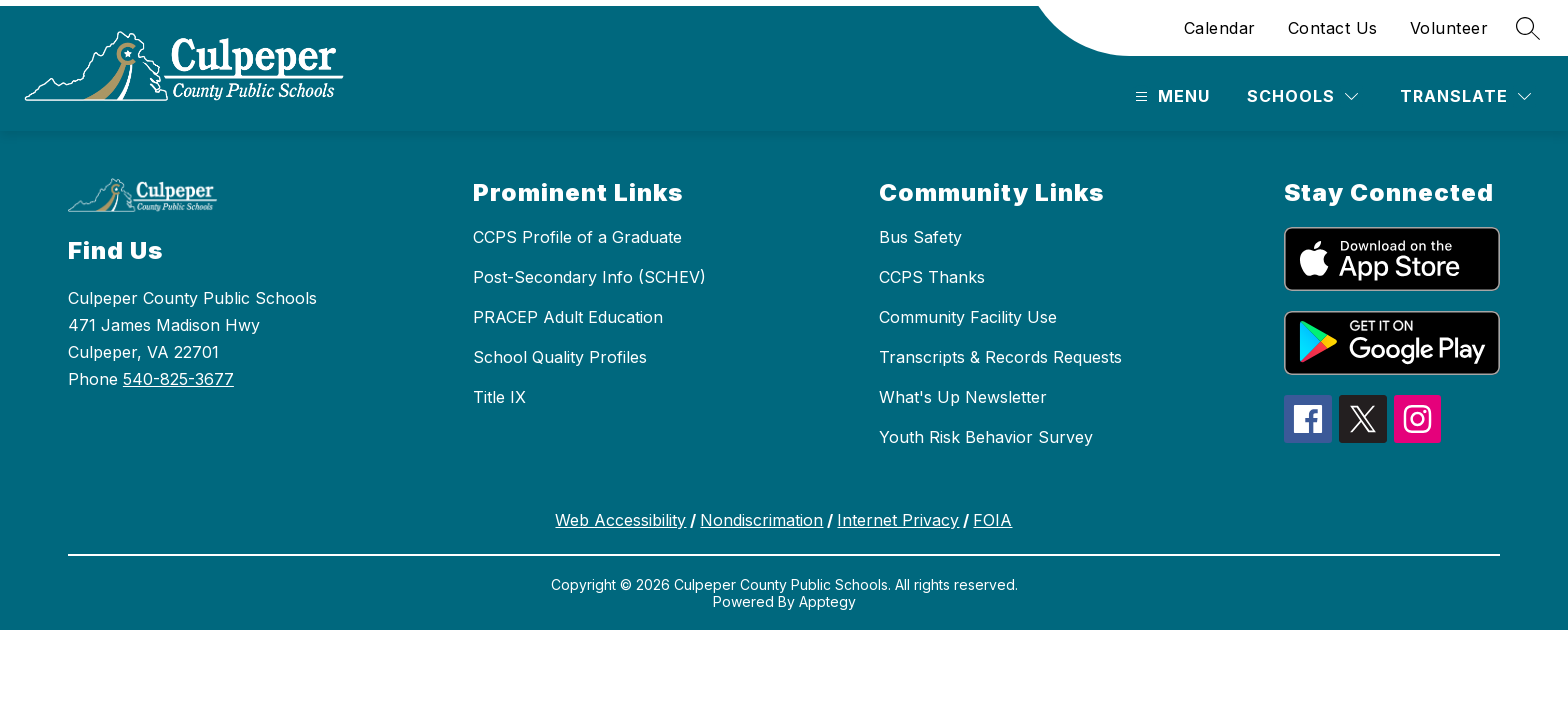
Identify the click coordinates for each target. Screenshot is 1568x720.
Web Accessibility (620, 520)
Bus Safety (920, 237)
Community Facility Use (968, 317)
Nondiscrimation (761, 520)
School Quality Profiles (560, 357)
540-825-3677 (178, 379)
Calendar (1220, 28)
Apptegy (827, 601)
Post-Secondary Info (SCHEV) (589, 277)
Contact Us (1333, 28)
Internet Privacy (898, 520)
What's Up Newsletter (963, 397)
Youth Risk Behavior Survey (986, 437)
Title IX (499, 397)
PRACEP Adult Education (568, 317)
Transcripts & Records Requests (1000, 357)
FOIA (992, 520)
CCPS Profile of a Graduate (577, 237)
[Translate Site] (1465, 96)
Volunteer (1449, 28)
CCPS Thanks (932, 277)
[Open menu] (1170, 96)
